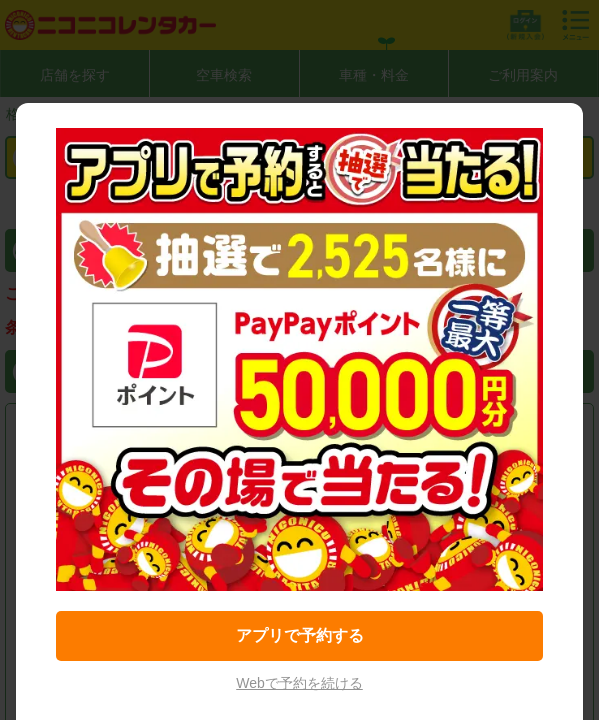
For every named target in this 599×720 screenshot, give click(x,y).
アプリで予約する (300, 635)
